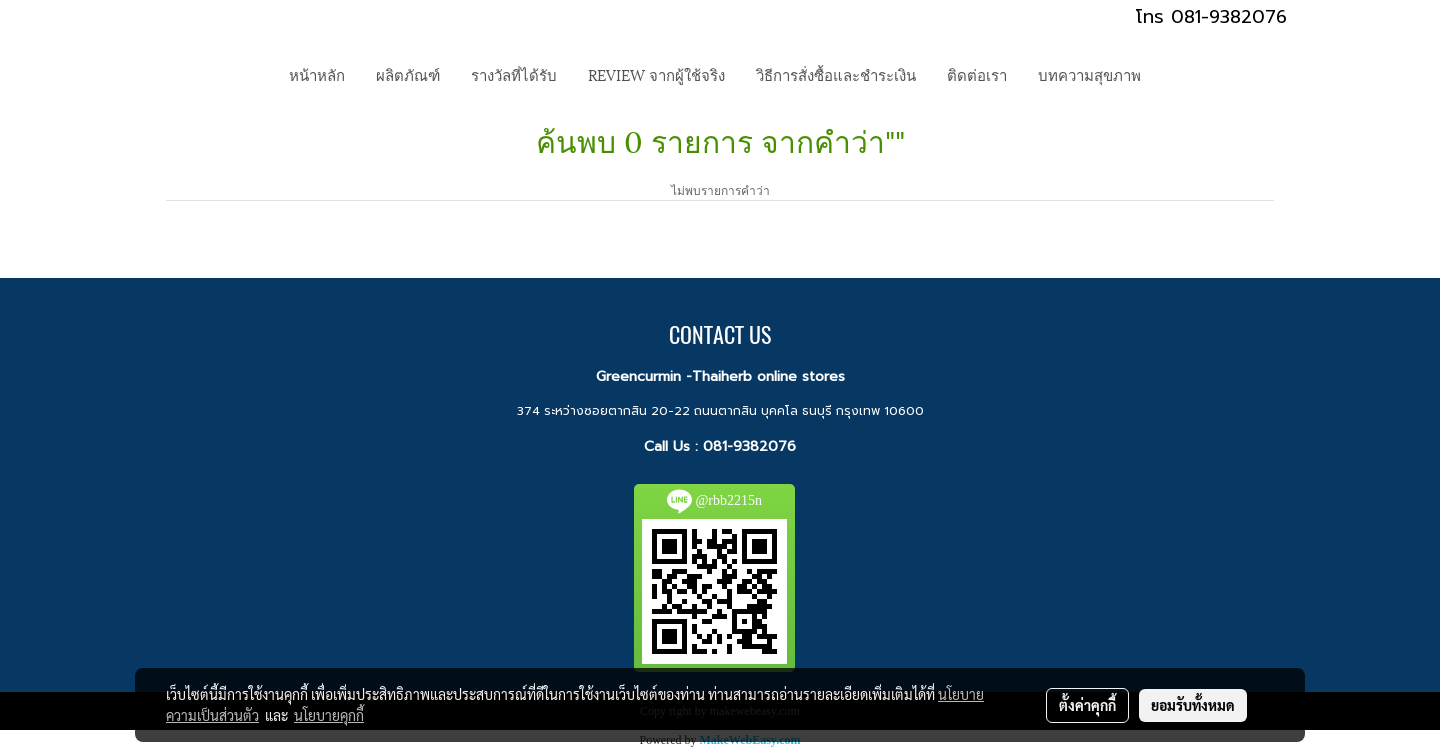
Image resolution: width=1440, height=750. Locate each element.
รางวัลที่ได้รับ (514, 74)
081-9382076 (749, 446)
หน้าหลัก (317, 74)
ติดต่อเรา (977, 74)
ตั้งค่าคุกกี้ (1087, 705)
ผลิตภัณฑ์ (408, 74)
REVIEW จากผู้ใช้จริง (656, 74)
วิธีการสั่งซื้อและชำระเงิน (836, 74)
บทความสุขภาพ (1089, 74)
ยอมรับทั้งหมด (1193, 705)
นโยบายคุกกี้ (329, 715)
